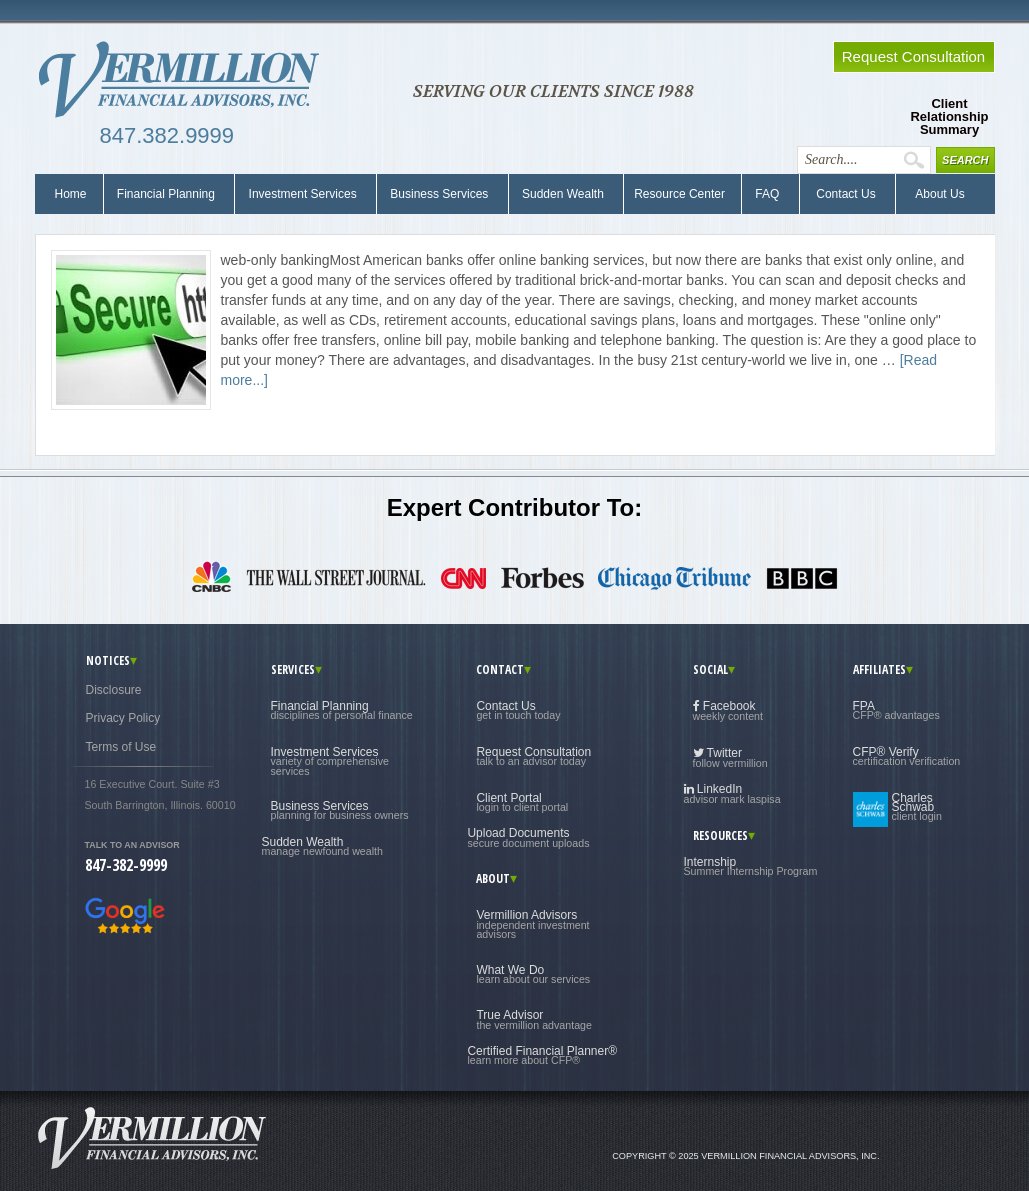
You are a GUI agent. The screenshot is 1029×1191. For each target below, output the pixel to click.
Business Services (439, 194)
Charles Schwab (917, 807)
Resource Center (679, 194)
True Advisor (534, 1019)
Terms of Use (121, 747)
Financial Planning (166, 194)
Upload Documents (528, 837)
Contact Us (844, 194)
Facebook (728, 710)
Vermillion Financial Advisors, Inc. (185, 80)
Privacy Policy (123, 718)
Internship (751, 866)
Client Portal (522, 802)
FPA (896, 710)
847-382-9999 (126, 865)
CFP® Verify (907, 756)
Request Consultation (533, 756)
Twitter (730, 757)
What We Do (533, 974)
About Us (935, 194)
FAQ (767, 194)
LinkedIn (732, 793)
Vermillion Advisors (532, 924)
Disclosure (114, 690)
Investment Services (302, 194)
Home (71, 194)
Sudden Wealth (563, 194)
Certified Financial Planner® (542, 1055)
